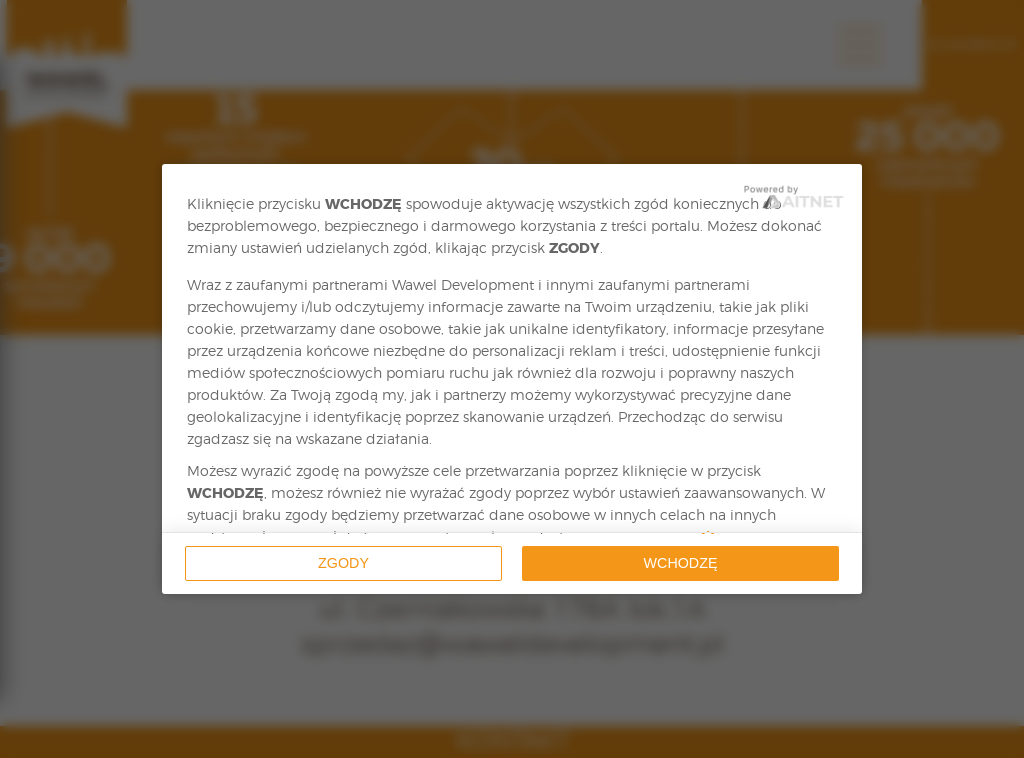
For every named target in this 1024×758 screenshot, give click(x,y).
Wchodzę (681, 563)
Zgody (343, 563)
